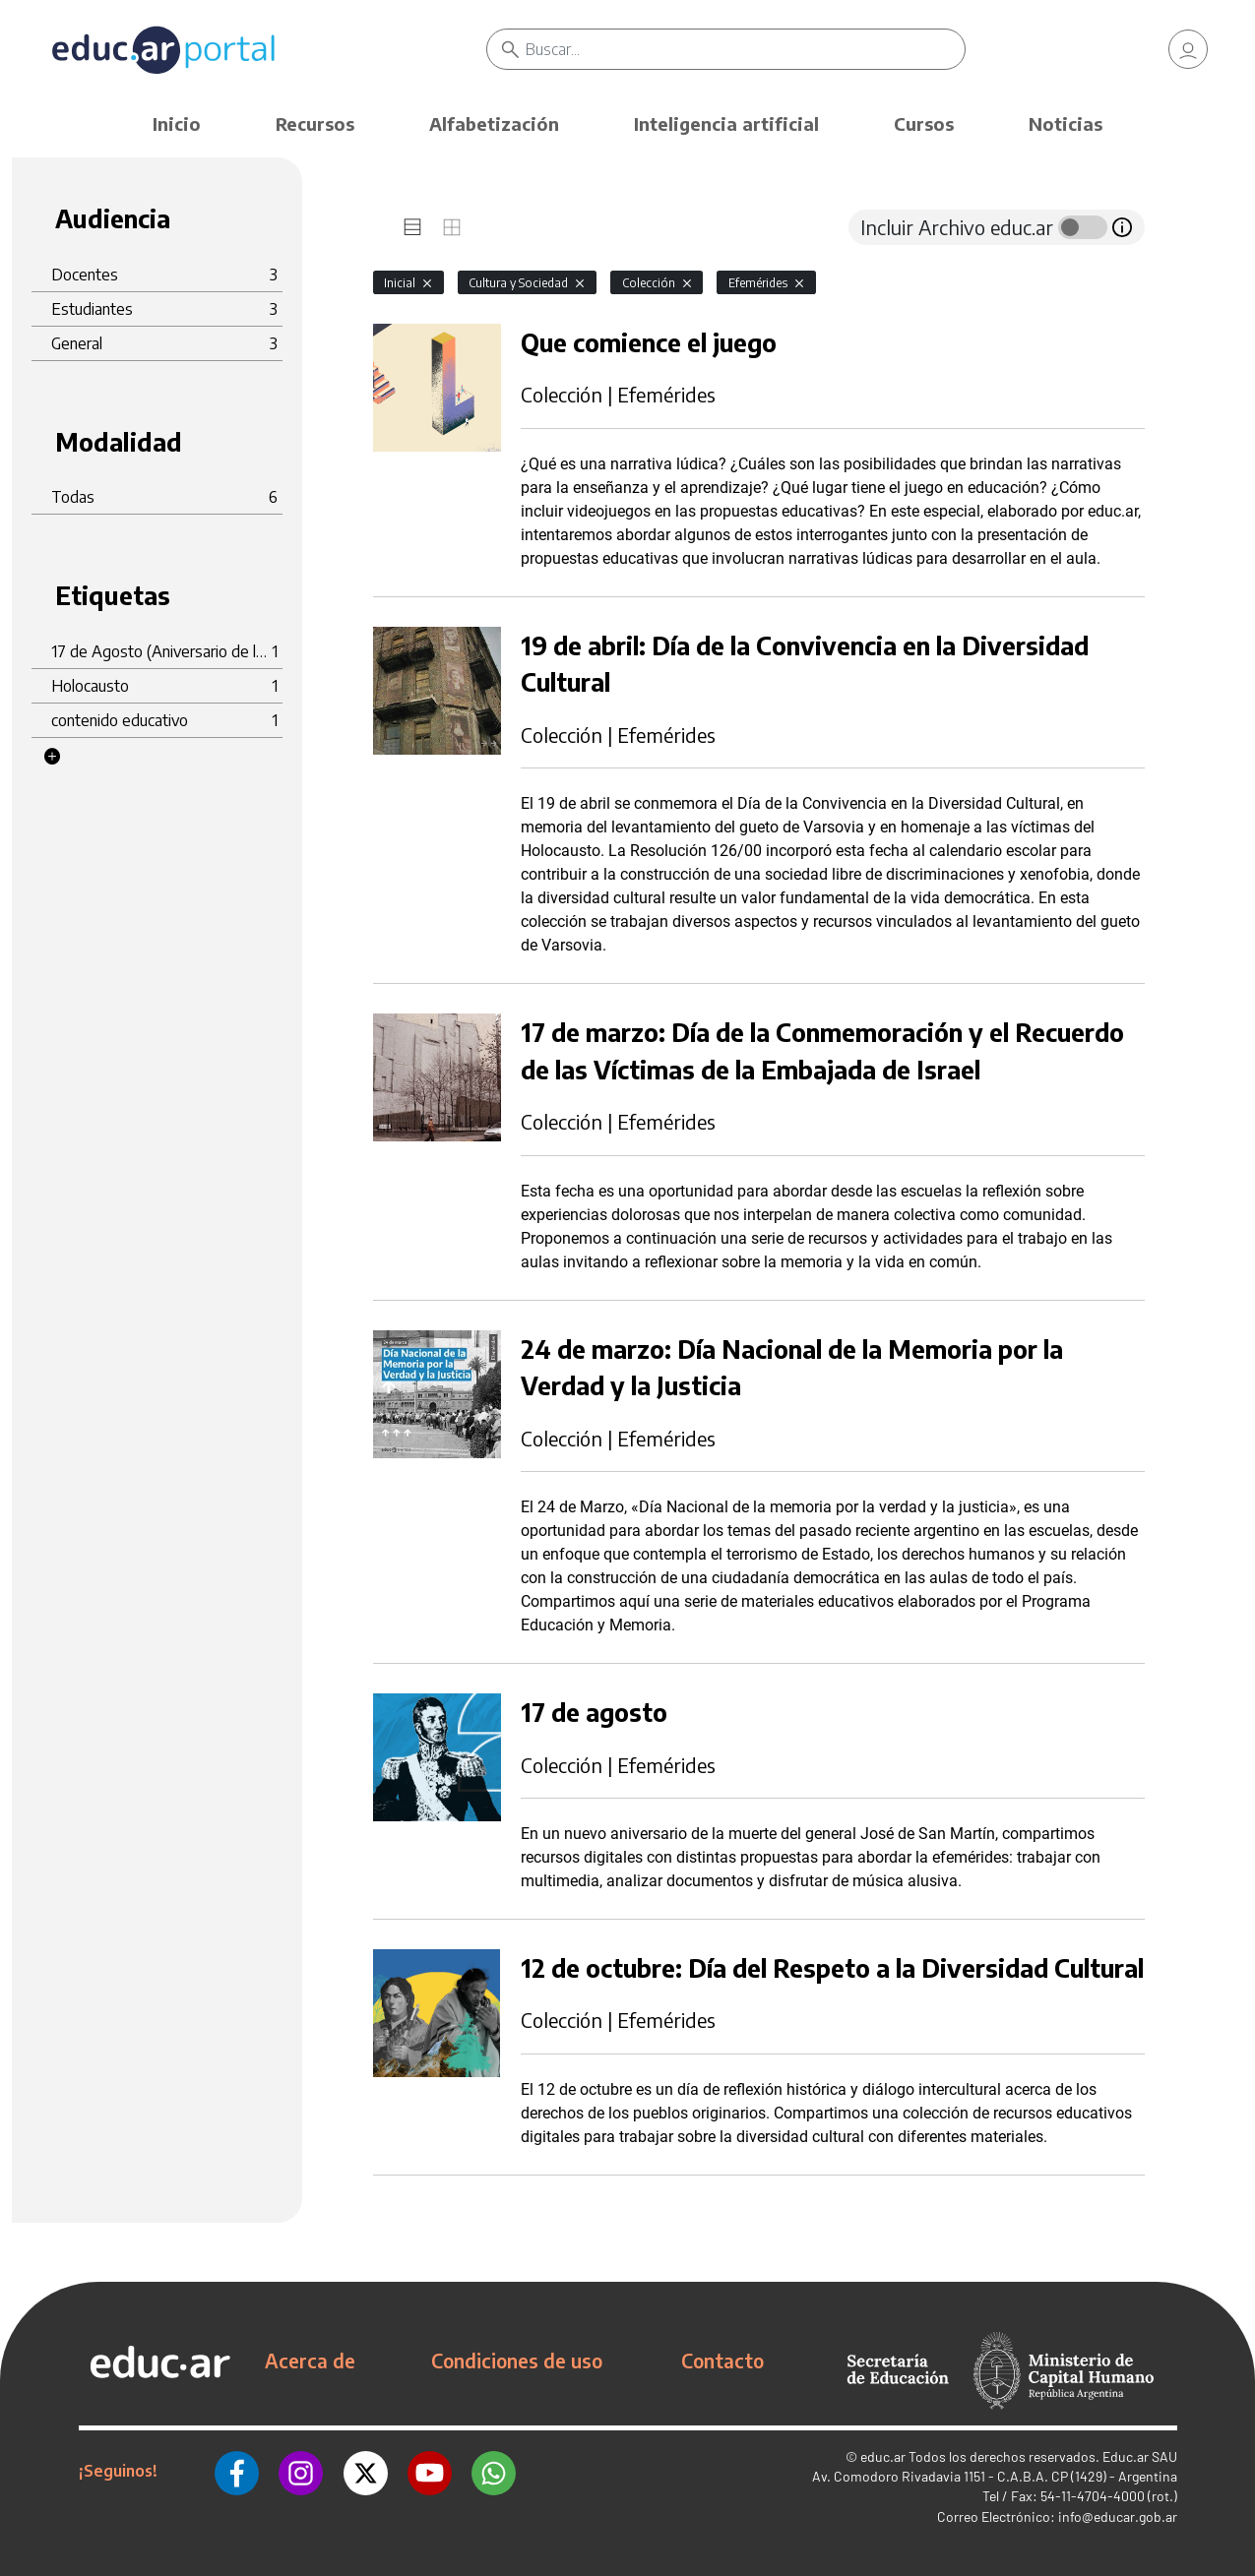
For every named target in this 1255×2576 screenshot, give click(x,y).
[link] (1188, 49)
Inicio (177, 123)
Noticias (1065, 123)
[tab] (412, 227)
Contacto (722, 2360)
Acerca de (310, 2360)
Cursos (924, 123)
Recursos (315, 123)
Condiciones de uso (516, 2360)
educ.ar (883, 2456)
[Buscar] (745, 49)
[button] (52, 756)
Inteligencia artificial (726, 123)
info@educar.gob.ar (1117, 2516)
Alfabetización (494, 123)
